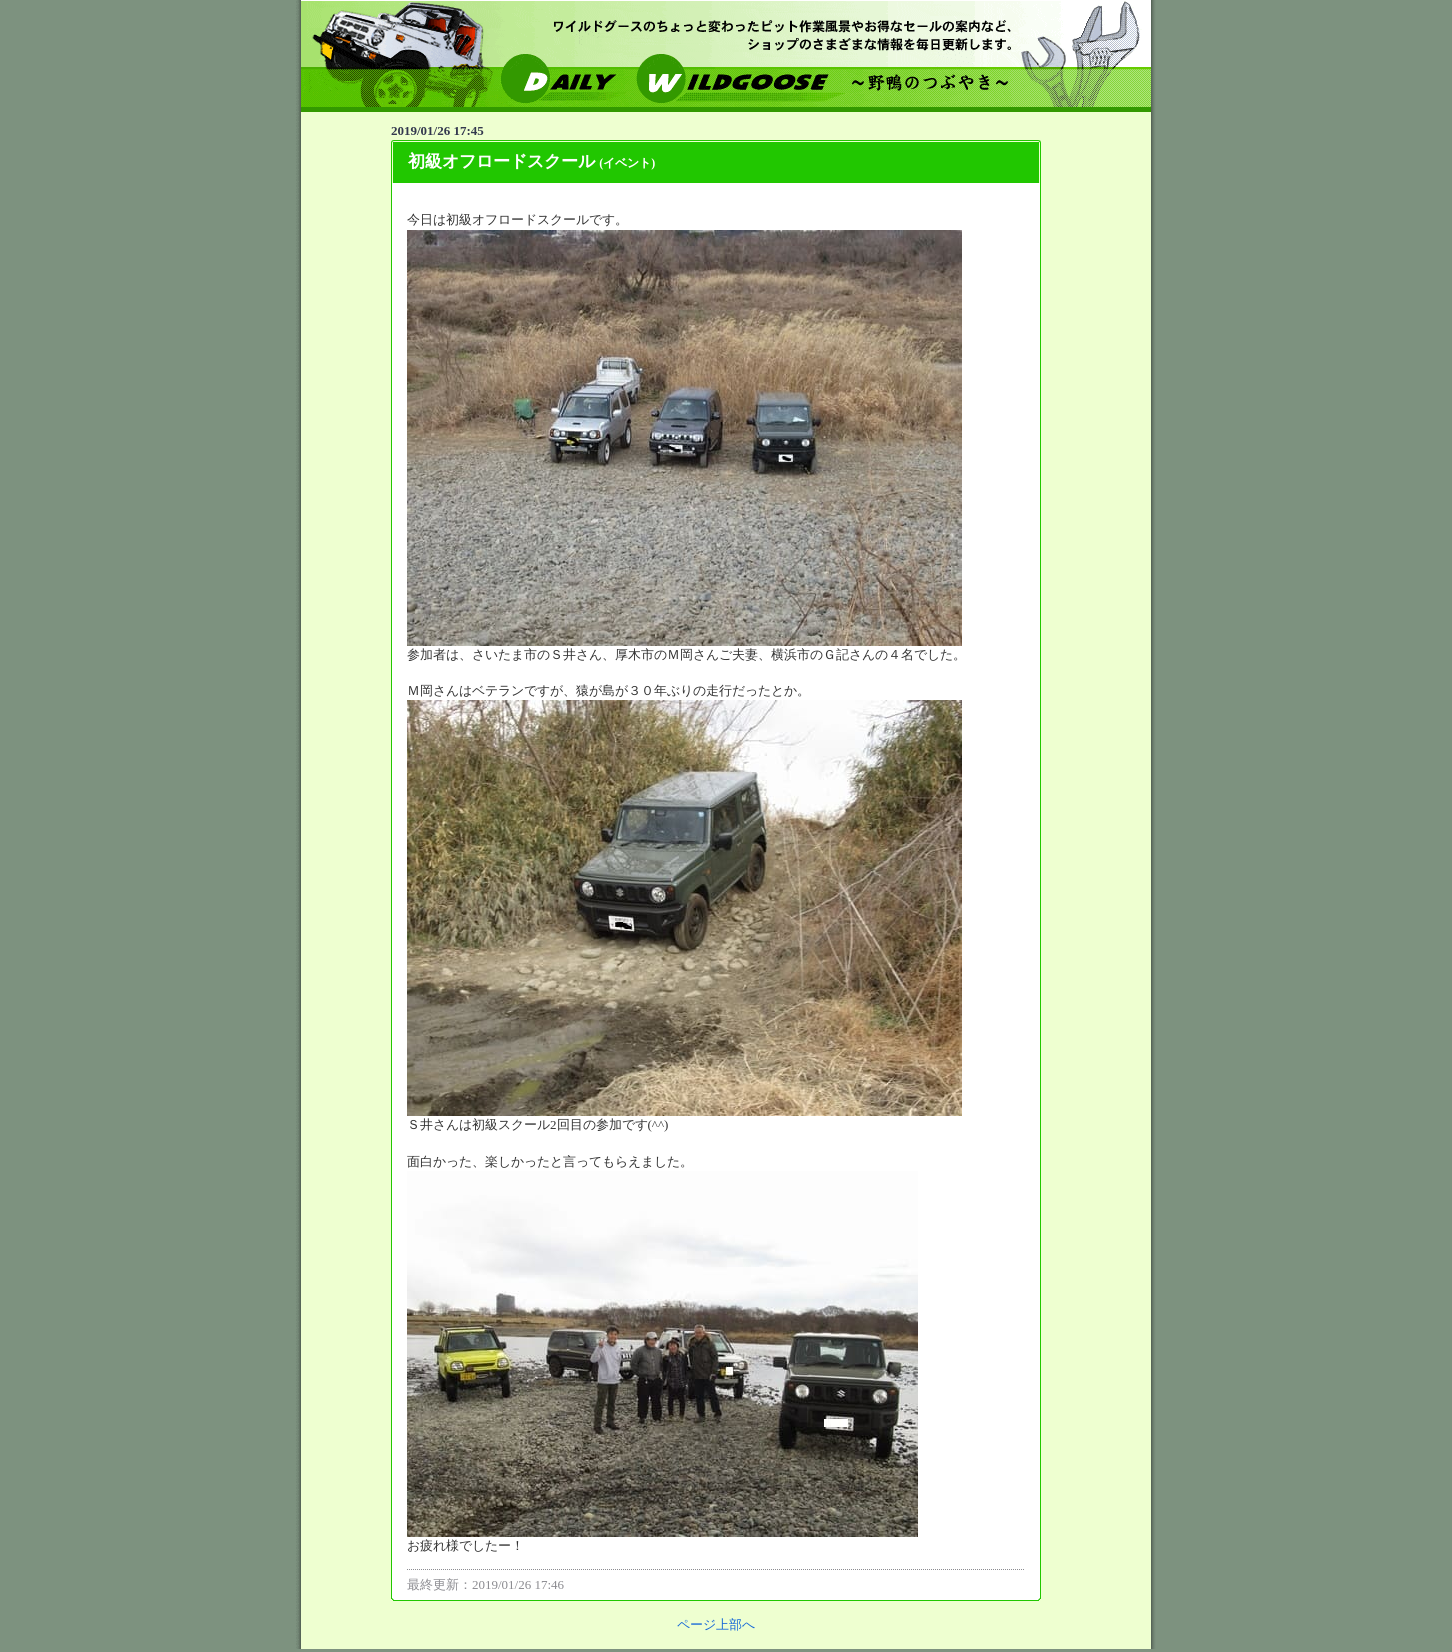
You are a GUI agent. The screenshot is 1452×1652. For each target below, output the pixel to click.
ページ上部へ (716, 1624)
